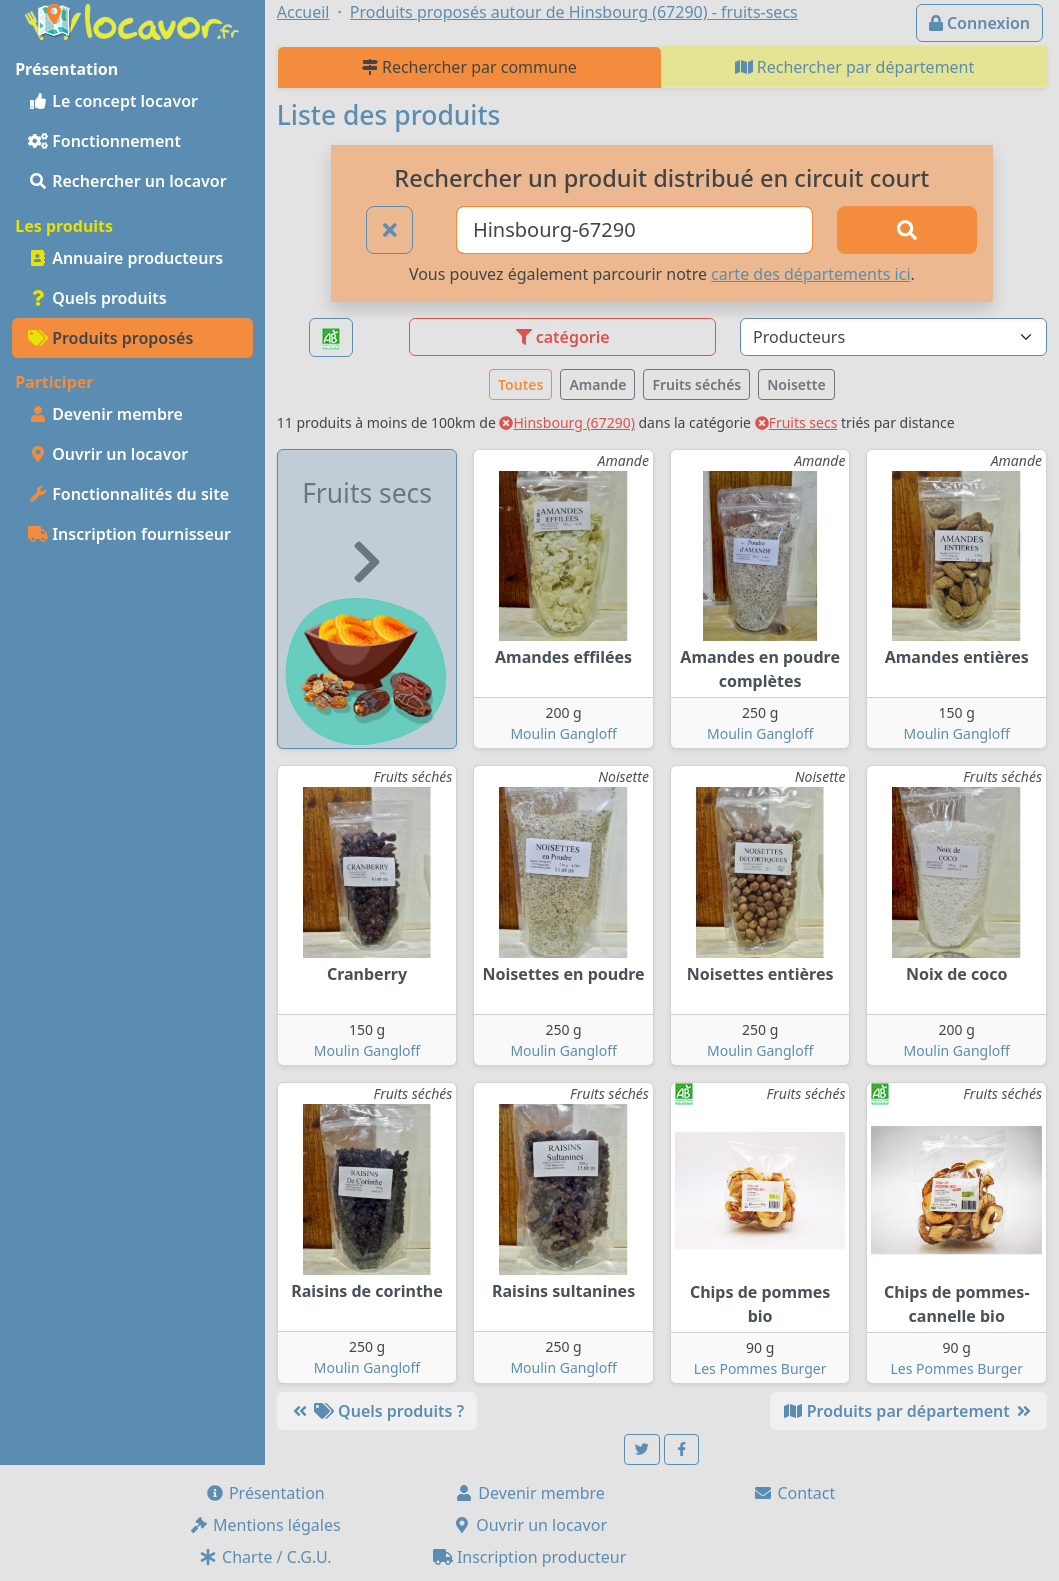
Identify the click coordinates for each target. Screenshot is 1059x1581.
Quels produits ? (377, 1411)
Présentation (265, 1493)
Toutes (520, 384)
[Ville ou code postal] (634, 230)
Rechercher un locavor (127, 181)
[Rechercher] (906, 230)
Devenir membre (105, 414)
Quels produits (97, 298)
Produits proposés (110, 338)
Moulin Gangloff (563, 733)
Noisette (796, 384)
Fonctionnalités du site (128, 494)
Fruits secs (796, 422)
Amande (597, 384)
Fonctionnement (104, 141)
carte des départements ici (810, 274)
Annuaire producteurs (125, 258)
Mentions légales (265, 1525)
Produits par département (908, 1411)
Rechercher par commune (469, 67)
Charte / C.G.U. (265, 1557)
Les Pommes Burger (760, 1368)
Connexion (979, 23)
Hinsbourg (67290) (566, 422)
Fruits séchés (696, 384)
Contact (794, 1493)
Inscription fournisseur (129, 534)
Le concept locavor (113, 101)
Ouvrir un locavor (108, 454)
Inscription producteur (530, 1557)
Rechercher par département (855, 67)
